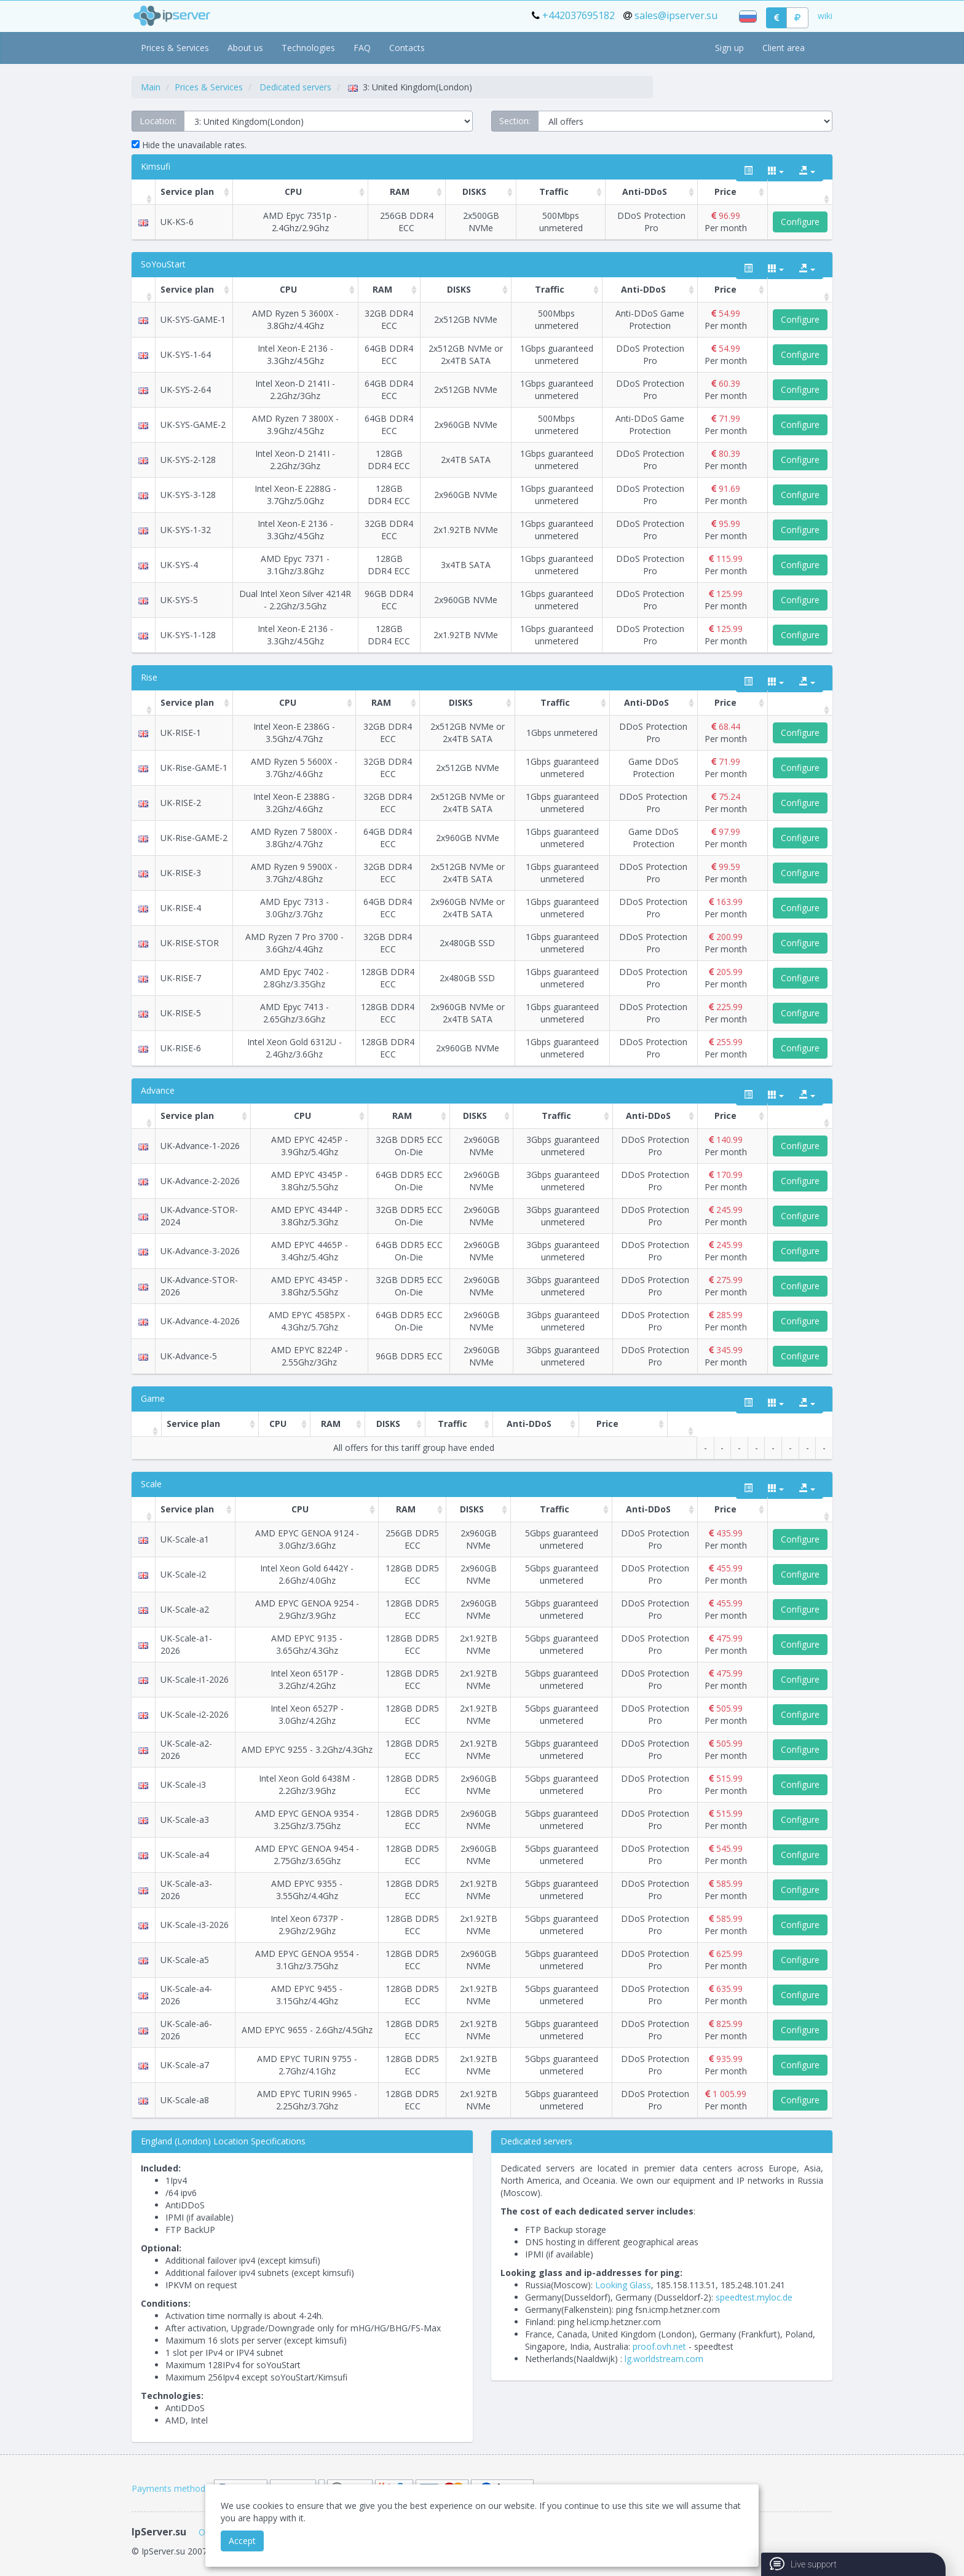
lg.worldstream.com (664, 2359)
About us (245, 47)
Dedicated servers (295, 87)
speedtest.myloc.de (754, 2297)
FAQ (362, 47)
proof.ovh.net (659, 2346)
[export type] (807, 170)
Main (150, 87)
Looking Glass (623, 2285)
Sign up (729, 47)
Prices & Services (175, 47)
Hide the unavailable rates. (189, 145)
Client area (783, 47)
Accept (242, 2540)
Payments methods (171, 2488)
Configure (800, 221)
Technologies (308, 47)
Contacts (407, 47)
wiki (825, 16)
